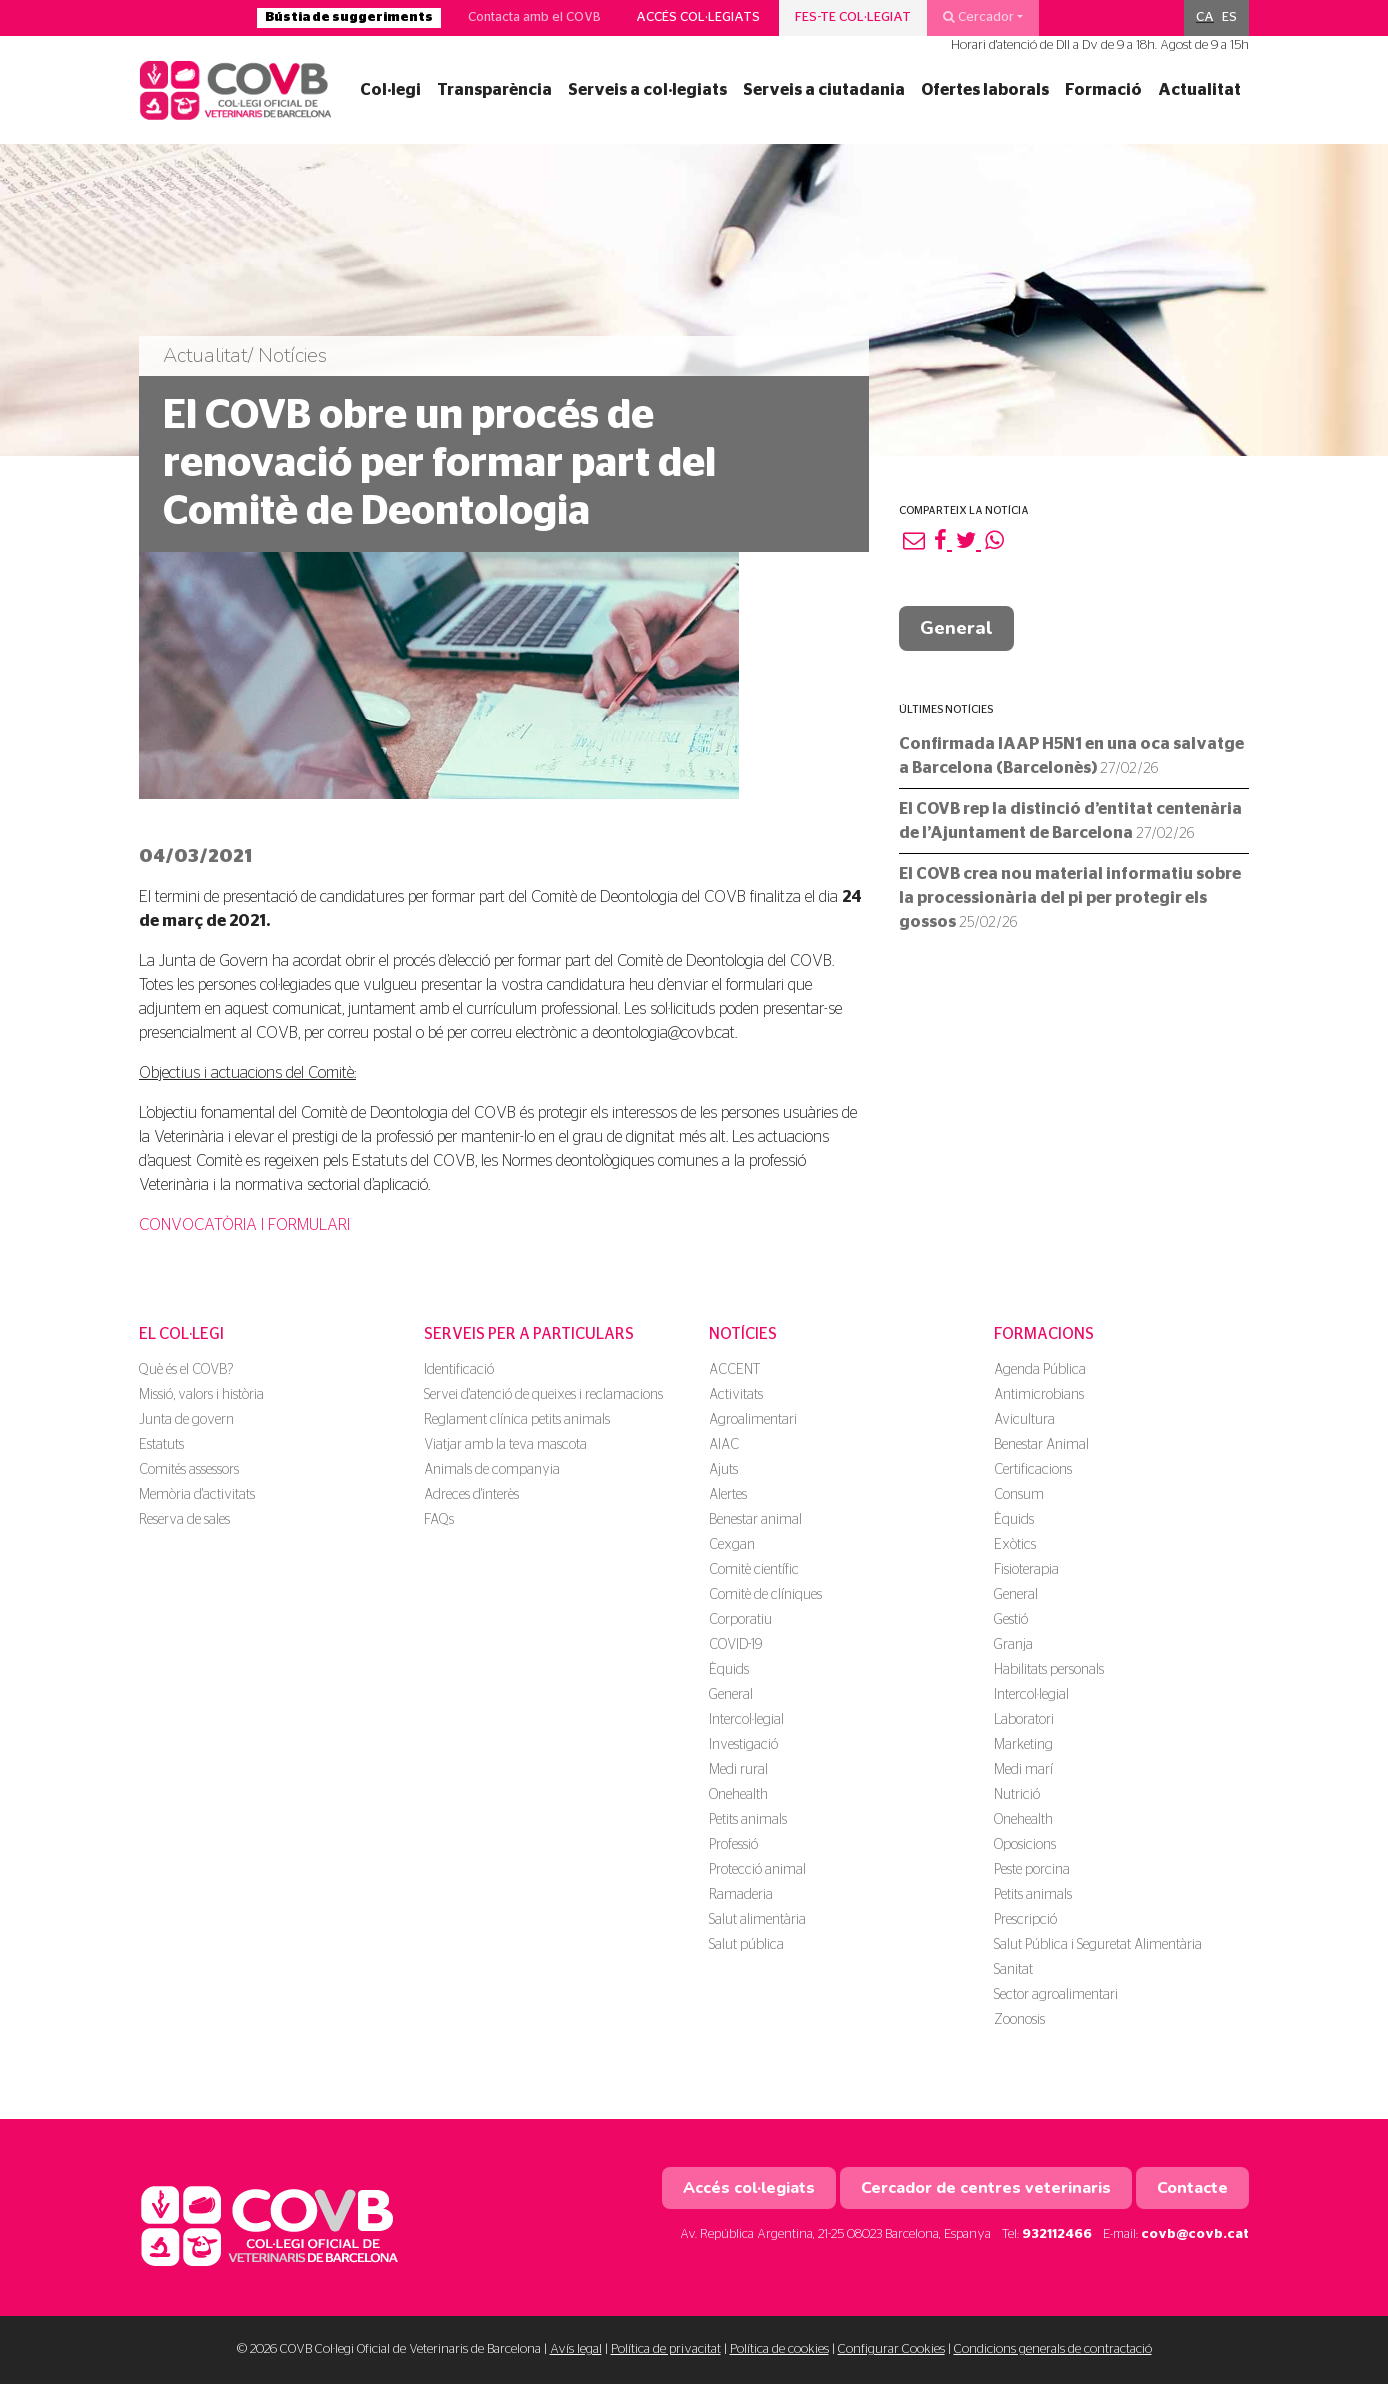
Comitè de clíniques (765, 1595)
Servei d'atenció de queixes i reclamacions (543, 1395)
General (956, 628)
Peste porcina (1032, 1870)
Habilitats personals (1049, 1670)
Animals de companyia (492, 1470)
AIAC (724, 1445)
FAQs (439, 1520)
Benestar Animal (1041, 1445)
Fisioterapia (1026, 1570)
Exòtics (1015, 1545)
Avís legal (576, 2349)
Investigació (743, 1745)
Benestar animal (755, 1520)
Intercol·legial (746, 1720)
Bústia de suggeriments (349, 17)
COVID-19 (735, 1645)
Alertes (728, 1495)
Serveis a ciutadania (824, 90)
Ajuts (723, 1470)
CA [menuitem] (1205, 17)
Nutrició (1017, 1795)
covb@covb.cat (1195, 2234)
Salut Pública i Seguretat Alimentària (1098, 1945)
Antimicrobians (1039, 1395)
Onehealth (738, 1795)
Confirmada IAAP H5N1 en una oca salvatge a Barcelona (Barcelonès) (1071, 756)
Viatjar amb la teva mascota (505, 1445)
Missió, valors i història (201, 1395)
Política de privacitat (666, 2349)
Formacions (1044, 1334)
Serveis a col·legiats (647, 90)
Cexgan (732, 1545)
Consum (1019, 1495)
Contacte (1192, 2188)
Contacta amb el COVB (534, 17)
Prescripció (1025, 1920)
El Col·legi (181, 1334)
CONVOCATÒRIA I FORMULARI (244, 1225)
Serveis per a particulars (529, 1334)
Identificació (459, 1370)
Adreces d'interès (471, 1495)
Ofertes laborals (985, 90)
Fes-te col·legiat (853, 17)
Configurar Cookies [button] (891, 2349)
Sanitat (1013, 1970)
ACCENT (734, 1370)
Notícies (743, 1334)
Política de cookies (779, 2349)
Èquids (729, 1670)
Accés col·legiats (698, 17)
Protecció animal (757, 1870)
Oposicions (1025, 1845)
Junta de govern (186, 1420)
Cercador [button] (978, 17)
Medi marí (1023, 1770)
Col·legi (390, 90)
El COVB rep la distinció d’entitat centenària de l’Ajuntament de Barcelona (1070, 821)
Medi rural (738, 1770)
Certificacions (1033, 1470)
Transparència (494, 90)
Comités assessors (189, 1470)
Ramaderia (741, 1895)
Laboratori (1024, 1720)
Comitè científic (754, 1570)
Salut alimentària (757, 1920)
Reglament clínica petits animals (517, 1420)
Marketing (1023, 1745)
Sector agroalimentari (1056, 1995)
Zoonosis (1019, 2020)
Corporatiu (740, 1620)
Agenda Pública (1040, 1370)
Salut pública (746, 1945)
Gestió (1011, 1620)
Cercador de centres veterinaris (986, 2188)
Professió (733, 1845)
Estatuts (161, 1445)
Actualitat (1199, 90)
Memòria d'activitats (197, 1495)
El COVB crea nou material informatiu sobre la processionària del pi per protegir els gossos (1070, 898)
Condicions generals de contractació (1053, 2349)
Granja (1013, 1645)
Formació (1103, 90)
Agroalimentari (753, 1420)
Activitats (736, 1395)
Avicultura (1024, 1420)
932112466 (1057, 2234)
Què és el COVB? (186, 1370)
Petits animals (748, 1820)
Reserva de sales (184, 1520)
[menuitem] (1205, 18)
